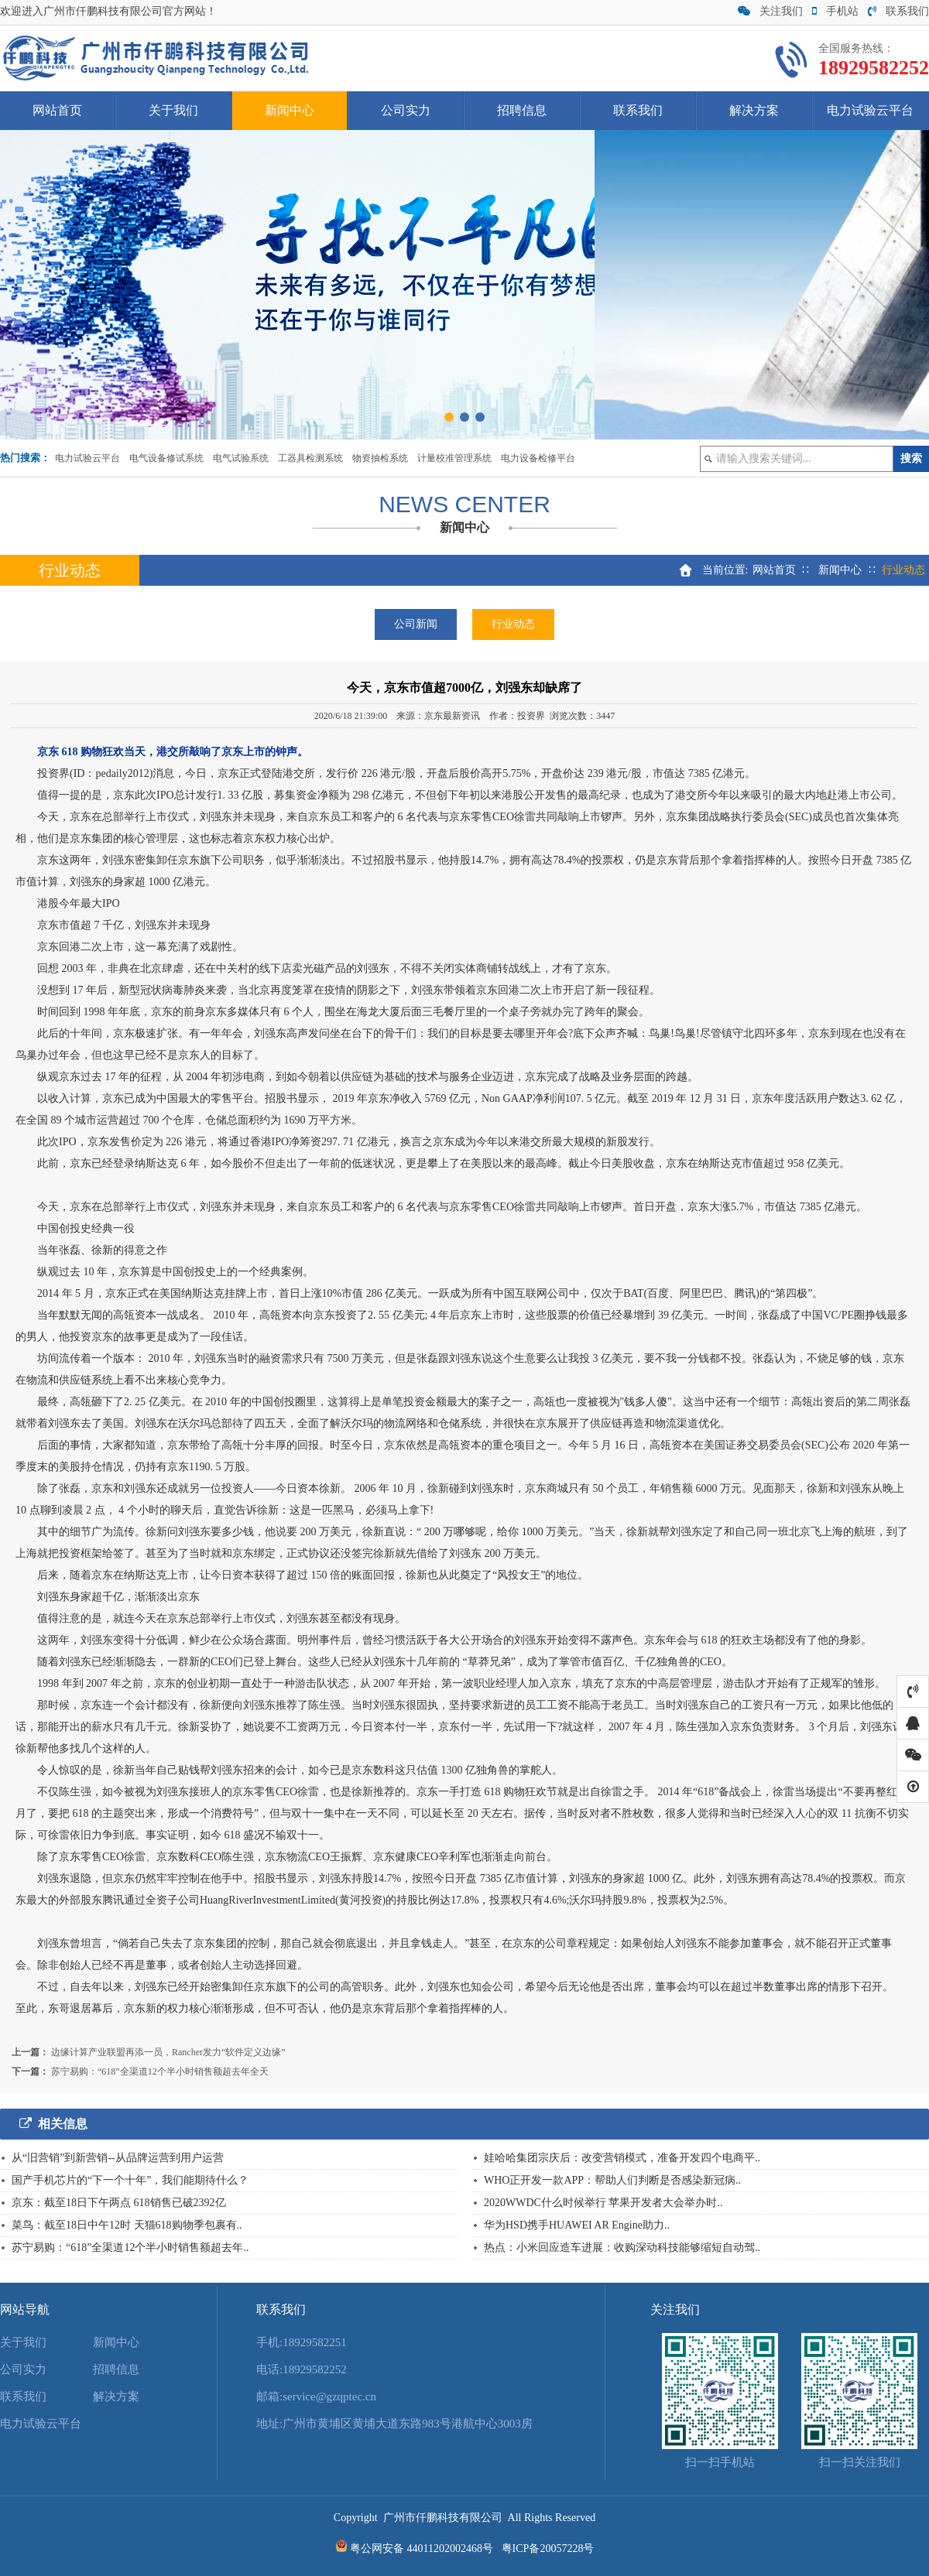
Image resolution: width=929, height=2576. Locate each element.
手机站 (835, 11)
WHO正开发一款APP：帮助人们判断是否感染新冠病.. (612, 2180)
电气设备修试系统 (166, 458)
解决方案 (754, 110)
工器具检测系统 (310, 458)
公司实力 (405, 110)
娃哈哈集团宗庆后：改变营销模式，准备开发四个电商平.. (622, 2158)
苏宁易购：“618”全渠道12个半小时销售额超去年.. (130, 2247)
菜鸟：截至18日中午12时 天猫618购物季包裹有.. (127, 2225)
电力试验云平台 (870, 110)
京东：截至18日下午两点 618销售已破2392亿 (119, 2202)
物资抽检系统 (380, 458)
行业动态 (513, 624)
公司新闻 (415, 624)
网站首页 (57, 110)
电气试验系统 (241, 458)
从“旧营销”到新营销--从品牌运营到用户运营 (118, 2158)
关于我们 (173, 110)
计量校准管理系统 (454, 458)
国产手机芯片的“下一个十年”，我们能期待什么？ (130, 2180)
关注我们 (770, 11)
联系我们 (898, 11)
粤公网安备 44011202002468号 (421, 2548)
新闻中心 (289, 110)
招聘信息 (522, 110)
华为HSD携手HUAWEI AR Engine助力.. (577, 2225)
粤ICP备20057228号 (548, 2548)
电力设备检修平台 (538, 458)
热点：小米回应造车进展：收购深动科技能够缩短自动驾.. (622, 2247)
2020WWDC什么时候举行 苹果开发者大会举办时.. (603, 2202)
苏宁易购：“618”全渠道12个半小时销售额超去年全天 (160, 2071)
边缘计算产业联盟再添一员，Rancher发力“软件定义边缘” (168, 2052)
